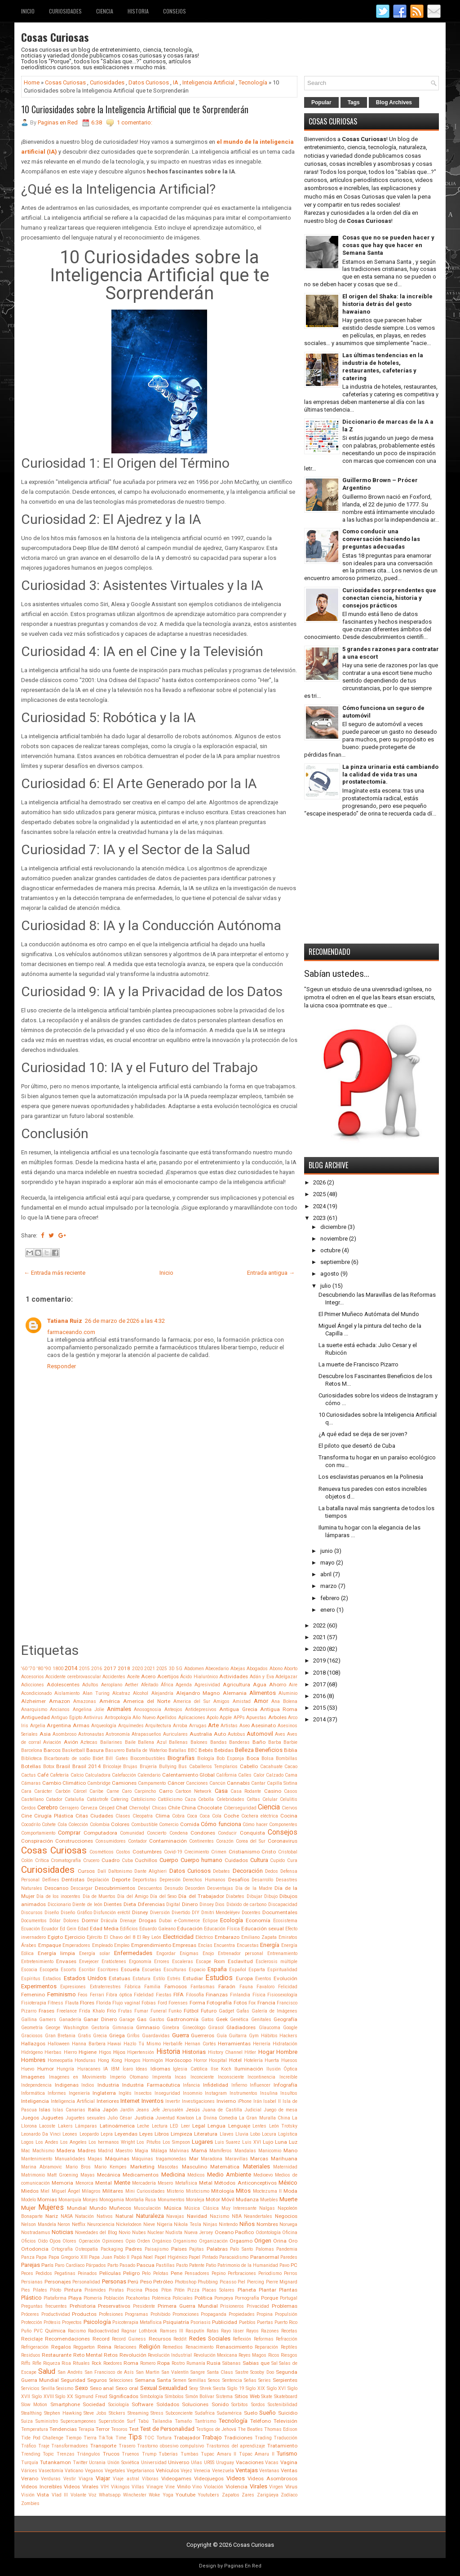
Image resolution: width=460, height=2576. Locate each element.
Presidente (144, 2306)
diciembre (333, 1227)
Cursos (86, 1871)
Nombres (267, 2224)
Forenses (178, 2003)
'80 (40, 1669)
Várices (29, 2471)
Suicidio (287, 2413)
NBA (237, 2216)
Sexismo (64, 2388)
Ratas (213, 2331)
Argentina (59, 1725)
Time (120, 2438)
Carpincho (145, 1791)
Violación (213, 2487)
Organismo (185, 2241)
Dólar (55, 1921)
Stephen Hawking (63, 2413)
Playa (75, 2298)
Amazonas (84, 1701)
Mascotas (168, 2167)
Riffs (26, 2363)
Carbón (63, 1791)
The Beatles (250, 2429)
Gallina (29, 2019)
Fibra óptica (119, 1995)
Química (55, 2331)
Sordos (258, 2405)
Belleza (244, 1750)
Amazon (59, 1701)
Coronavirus (282, 1841)
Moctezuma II (267, 2191)
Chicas (159, 1808)
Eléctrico (204, 1937)
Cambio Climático (64, 1783)
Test (134, 2429)
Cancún (217, 1783)
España (217, 1969)
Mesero (165, 2183)
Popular (321, 102)
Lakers (65, 2126)
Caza (190, 1799)
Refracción (286, 2339)
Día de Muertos (99, 1896)
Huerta (272, 2060)
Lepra (107, 2134)
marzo (328, 1586)
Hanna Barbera (89, 2044)
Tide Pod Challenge (42, 2438)
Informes (57, 2093)
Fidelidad (144, 1995)
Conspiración (37, 1841)
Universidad (154, 2462)
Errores (161, 1961)
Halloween (59, 2044)
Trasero (127, 2446)
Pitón (179, 2290)
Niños (247, 2224)
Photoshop (185, 2282)
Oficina (289, 2232)
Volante (78, 2495)
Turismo (287, 2453)
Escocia (29, 1970)
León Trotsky (283, 2126)
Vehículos (167, 2470)
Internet (130, 2100)
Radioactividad (103, 2331)
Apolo (212, 1717)
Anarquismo (34, 1709)
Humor (45, 2069)
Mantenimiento (36, 2159)
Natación (84, 2216)
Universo (178, 2462)
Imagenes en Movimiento (77, 2077)
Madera (66, 2150)
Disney (140, 1912)
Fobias (149, 2003)
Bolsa (267, 1758)
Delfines (50, 1880)
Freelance (67, 2011)
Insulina (269, 2093)
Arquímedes (131, 1726)
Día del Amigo (132, 1896)
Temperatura (34, 2429)
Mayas (87, 2175)
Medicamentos (141, 2175)
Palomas (265, 2249)
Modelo (28, 2200)
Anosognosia (147, 1709)
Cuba (127, 1860)
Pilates (40, 2290)
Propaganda (213, 2314)
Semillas (197, 2380)
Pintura (73, 2290)
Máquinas (117, 2158)
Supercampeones (78, 2421)
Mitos (243, 2190)
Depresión (170, 1880)
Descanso (56, 1888)
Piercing (255, 2282)
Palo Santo (241, 2249)
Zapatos (230, 2495)
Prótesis (52, 2322)
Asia (45, 1734)
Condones (202, 1833)
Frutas (125, 2011)
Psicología (97, 2322)
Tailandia (162, 2421)
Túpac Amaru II (256, 2454)
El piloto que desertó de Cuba (356, 1445)
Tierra (90, 2438)
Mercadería (144, 2183)
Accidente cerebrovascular (73, 1677)
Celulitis (288, 1799)
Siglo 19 (235, 2388)
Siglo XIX (255, 2388)
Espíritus (30, 1979)
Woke (154, 2495)
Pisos (151, 2290)
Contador (137, 1841)
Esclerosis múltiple (276, 1961)
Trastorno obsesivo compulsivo (170, 2446)
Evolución (285, 1978)
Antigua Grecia (238, 1709)
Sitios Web (247, 2396)
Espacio (197, 1970)
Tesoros (119, 2429)
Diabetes (235, 1896)
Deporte (121, 1879)
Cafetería (59, 1775)
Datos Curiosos (148, 82)
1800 (58, 1669)
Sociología (118, 2405)
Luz (293, 2142)
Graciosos (32, 2036)
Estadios (52, 1979)
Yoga (168, 2495)
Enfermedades (133, 1953)
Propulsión (286, 2314)
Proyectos (72, 2322)
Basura (95, 1750)
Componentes (283, 1824)
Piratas (116, 2290)
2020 (137, 1669)
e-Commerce (187, 1921)
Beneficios (269, 1750)
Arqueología (103, 1726)
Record (101, 2339)
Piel (241, 2282)
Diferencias (151, 1904)
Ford (162, 2003)
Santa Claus (220, 2372)
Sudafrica (205, 2413)
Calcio (77, 1775)
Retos (111, 2355)
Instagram (216, 2093)
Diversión (160, 1912)
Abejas (237, 1669)
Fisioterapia (33, 2003)
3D (172, 1669)
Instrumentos (243, 2093)
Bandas (218, 1742)
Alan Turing (96, 1693)
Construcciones (74, 1841)
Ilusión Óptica (282, 2069)
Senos (214, 2380)
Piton (166, 2290)
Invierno (226, 2101)
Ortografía (62, 2249)
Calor (259, 1775)
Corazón (225, 1841)
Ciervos (289, 1808)
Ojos (55, 2241)
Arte (213, 1725)
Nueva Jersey (198, 2232)
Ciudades (101, 1816)
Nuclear (155, 2232)
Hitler (250, 2052)
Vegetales (115, 2471)
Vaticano (74, 2471)
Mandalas (245, 2151)
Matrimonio (33, 2175)
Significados (123, 2396)
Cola (62, 1824)
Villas (138, 2487)
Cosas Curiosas (55, 37)
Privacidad (258, 2306)
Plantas (288, 2290)
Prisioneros (232, 2306)
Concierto (156, 1833)
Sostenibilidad (282, 2405)
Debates (221, 1871)
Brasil (63, 1766)
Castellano (32, 1799)
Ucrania (97, 2462)
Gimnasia (122, 2028)
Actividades (233, 1676)
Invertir (172, 2101)
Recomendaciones (67, 2339)
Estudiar (193, 1978)
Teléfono (260, 2421)
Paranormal (264, 2257)
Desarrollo (262, 1880)
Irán (257, 2101)
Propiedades (242, 2314)
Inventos (153, 2100)
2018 (124, 1668)
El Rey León (149, 1937)
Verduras (51, 2479)
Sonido (220, 2404)
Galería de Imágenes (274, 2011)
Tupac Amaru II (218, 2454)
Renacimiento (199, 2347)
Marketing (142, 2167)
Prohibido (160, 2314)
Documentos (34, 1921)
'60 (24, 1669)
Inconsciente (231, 2077)
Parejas (30, 2264)
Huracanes (89, 2069)
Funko (174, 2011)
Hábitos (269, 2036)
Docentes (251, 1912)
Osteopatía (86, 2249)
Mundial (77, 2208)
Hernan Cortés (200, 2044)
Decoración (248, 1870)
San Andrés (70, 2372)
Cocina (288, 1816)
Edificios (129, 1929)
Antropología (118, 1717)
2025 (161, 1669)
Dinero (190, 1904)
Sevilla (48, 2388)
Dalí (101, 1871)
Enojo (208, 1953)
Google (290, 2028)
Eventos (263, 1979)
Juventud (165, 2118)
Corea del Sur (250, 1841)
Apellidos (167, 1717)
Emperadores (76, 1945)
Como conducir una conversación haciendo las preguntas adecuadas (381, 539)
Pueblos (247, 2322)
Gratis (84, 2036)
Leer (185, 2126)
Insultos (288, 2093)
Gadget (226, 2011)
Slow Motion (34, 2405)
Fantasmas (202, 1987)
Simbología (151, 2396)
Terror (103, 2429)
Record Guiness (129, 2339)
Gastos (156, 2019)
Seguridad (73, 2380)
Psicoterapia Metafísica (137, 2322)
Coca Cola (210, 1816)
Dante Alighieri (150, 1871)
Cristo (268, 1852)
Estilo (159, 1979)
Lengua (217, 2126)
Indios (87, 2085)
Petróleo (163, 2282)
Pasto (182, 2265)
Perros (290, 2273)
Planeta (247, 2290)
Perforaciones (242, 2273)
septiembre (335, 1262)
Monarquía (69, 2200)
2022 (319, 1625)
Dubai (165, 1921)
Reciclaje (32, 2339)
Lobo (255, 2134)
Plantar (267, 2290)
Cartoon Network (193, 1791)
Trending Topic (37, 2454)
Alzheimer (33, 1701)
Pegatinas (64, 2273)
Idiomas (160, 2069)
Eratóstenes (114, 1961)
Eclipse (210, 1921)
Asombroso (64, 1734)
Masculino (194, 2167)
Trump (149, 2454)
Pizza (193, 2290)
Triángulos (88, 2454)
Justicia (144, 2118)
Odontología (268, 2232)
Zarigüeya (268, 2495)
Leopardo (89, 2134)
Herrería (261, 2044)
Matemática (224, 2167)
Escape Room (210, 1961)
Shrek (206, 2388)
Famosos (175, 1986)
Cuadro (110, 1860)
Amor (261, 1701)
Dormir (90, 1920)
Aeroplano (111, 1685)
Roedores (112, 2363)
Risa (66, 2363)
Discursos (32, 1912)
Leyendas (126, 2134)
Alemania (235, 1693)
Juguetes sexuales (86, 2118)
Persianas (32, 2282)
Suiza (27, 2421)
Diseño (51, 1912)
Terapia (86, 2429)
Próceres (30, 2314)
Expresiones (73, 1987)
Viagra (86, 2479)
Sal (274, 2363)
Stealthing (31, 2413)
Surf (131, 2421)
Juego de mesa (280, 2110)
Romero (147, 2363)
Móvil (227, 2199)
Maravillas (236, 2159)
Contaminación (168, 1841)
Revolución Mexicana (215, 2355)
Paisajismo (156, 2249)
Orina (280, 2241)
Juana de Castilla (222, 2110)
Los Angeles (73, 2142)
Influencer (260, 2085)
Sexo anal (102, 2388)
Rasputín (195, 2331)
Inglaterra (104, 2093)
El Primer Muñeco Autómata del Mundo (368, 1314)
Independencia (36, 2085)
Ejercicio (75, 1937)
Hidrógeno (32, 2052)
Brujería (148, 1766)
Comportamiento (38, 1833)
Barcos (52, 1750)
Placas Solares (218, 2290)
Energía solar (94, 1953)
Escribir (87, 1970)
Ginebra (170, 2028)
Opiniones (113, 2241)
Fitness (55, 2003)
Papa (41, 2257)
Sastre (241, 2372)
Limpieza (181, 2134)
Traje (43, 2446)
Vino (197, 2487)
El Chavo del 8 (119, 1937)
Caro (127, 1791)
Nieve (149, 2224)
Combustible (144, 1824)
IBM (115, 2069)
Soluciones (195, 2404)
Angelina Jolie (88, 1709)
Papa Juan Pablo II (109, 2257)
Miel (44, 2191)
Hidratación (285, 2044)
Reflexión (242, 2339)
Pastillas (165, 2265)
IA (175, 82)
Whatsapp (109, 2495)
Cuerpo (168, 1860)
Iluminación (248, 2069)
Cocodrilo (30, 1824)
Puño (26, 2331)
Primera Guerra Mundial (188, 2306)
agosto (329, 1273)
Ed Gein (68, 1929)
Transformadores (69, 2446)
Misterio (175, 2191)
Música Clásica (201, 2208)
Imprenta (161, 2077)
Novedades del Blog (96, 2232)
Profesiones (111, 2314)
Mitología (222, 2191)
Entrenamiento (282, 1953)
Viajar (103, 2478)
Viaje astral (126, 2479)
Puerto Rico (285, 2322)
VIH (105, 2487)
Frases (46, 2011)
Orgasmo (241, 2241)
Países (179, 2249)
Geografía (285, 2019)
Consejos (174, 11)
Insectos (143, 2093)
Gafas (242, 2011)
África (167, 1685)
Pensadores (197, 2273)
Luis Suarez (227, 2142)
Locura (269, 2134)
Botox (48, 1766)
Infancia (191, 2085)
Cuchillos (146, 1860)
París (47, 2265)
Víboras (150, 2479)
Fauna (246, 1987)
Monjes (90, 2200)
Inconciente (202, 2077)
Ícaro (128, 2069)
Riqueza (51, 2363)
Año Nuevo (144, 1717)
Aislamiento (67, 1693)
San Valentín (175, 2372)
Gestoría (100, 2028)
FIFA (178, 1994)
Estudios (219, 1978)
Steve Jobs (95, 2413)
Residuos (30, 2355)
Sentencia (232, 2380)
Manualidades (70, 2159)
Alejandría (162, 1693)
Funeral (158, 2011)
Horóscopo (178, 2060)
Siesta (219, 2388)
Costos (123, 1852)
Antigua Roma (278, 1709)
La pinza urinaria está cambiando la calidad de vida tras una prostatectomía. (390, 774)
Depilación (98, 1880)
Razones (270, 2331)
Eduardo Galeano (157, 1929)
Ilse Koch (221, 2069)
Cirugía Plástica (53, 1816)
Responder (61, 1366)
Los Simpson (176, 2142)
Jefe (155, 2110)
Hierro (70, 2052)
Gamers (47, 2019)
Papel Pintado (203, 2257)
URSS (209, 2462)
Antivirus (93, 1717)
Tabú (143, 2421)
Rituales (81, 2363)
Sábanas (231, 2363)
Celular (270, 1799)
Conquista (252, 1833)
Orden (143, 2241)
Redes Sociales (209, 2338)
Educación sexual (262, 1928)
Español (237, 1970)
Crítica (42, 1860)
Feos (83, 1995)
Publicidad (224, 2322)
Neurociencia (101, 2224)
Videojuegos (209, 2478)
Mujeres (51, 2208)
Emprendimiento (151, 1945)
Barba (274, 1742)
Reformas (264, 2339)
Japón (110, 2109)
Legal (198, 2126)
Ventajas (246, 2470)
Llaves (227, 2134)
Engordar (166, 1953)
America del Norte (146, 1701)
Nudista (173, 2232)
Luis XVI (251, 2142)
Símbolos (174, 2396)
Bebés (206, 1750)
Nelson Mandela (38, 2224)
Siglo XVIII (43, 2396)
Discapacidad (282, 1904)
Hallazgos (33, 2043)
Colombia (100, 1824)
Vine (170, 2487)
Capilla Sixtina (282, 1783)
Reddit (179, 2339)
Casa (221, 1790)
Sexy (193, 2388)
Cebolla (206, 1799)
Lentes (259, 2126)
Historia (138, 11)
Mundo (97, 2208)
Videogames (176, 2478)
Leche (143, 2126)
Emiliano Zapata (259, 1937)
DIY (195, 1912)
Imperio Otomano (129, 2077)
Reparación (266, 2347)
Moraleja (195, 2200)
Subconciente (179, 2413)
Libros (162, 2134)
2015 (84, 1669)
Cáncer (176, 1783)
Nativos (105, 2216)
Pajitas (196, 2249)
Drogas (147, 1920)
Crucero (91, 1860)
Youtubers (208, 2495)
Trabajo (212, 2437)
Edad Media (104, 1928)
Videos (235, 2478)
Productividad (55, 2314)
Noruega (288, 2224)
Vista (43, 2495)
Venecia (202, 2471)
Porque (269, 2298)
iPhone (245, 2101)
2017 (110, 1668)
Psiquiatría (176, 2322)
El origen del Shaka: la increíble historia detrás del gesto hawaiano (387, 304)
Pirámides (95, 2290)
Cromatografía (66, 1860)
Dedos (271, 1871)
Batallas (177, 1750)
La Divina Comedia (216, 2118)
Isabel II (272, 2101)
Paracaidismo (233, 2257)
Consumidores (110, 1841)
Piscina (134, 2290)
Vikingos (120, 2487)
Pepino (219, 2273)
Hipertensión (140, 2052)
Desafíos (238, 1879)
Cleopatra (143, 1816)
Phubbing (208, 2282)
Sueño (267, 2412)
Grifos (133, 2036)
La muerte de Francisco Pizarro (358, 1364)
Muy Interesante (239, 2208)
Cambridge (99, 1783)
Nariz (51, 2216)
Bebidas (224, 1750)
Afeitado (149, 1685)
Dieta (130, 1904)
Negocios (286, 2216)
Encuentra (224, 1945)
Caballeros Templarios (213, 1766)
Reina (104, 2347)
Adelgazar (286, 1677)
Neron (64, 2224)
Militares (112, 2191)
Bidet (98, 1758)
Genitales (261, 2019)
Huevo (27, 2069)
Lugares (202, 2141)
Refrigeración (35, 2347)
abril (326, 1574)
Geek (222, 2019)
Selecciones (121, 2380)
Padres (133, 2249)
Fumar (141, 2011)
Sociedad (94, 2404)
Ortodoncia (35, 2249)
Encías (205, 1945)
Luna (281, 2142)
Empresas (184, 1945)
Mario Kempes (110, 2167)
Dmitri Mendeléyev (220, 1912)
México (288, 2182)
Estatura (141, 1979)
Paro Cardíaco (69, 2265)
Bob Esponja (230, 1758)
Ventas (289, 2470)
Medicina (173, 2174)
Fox (252, 2003)
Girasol (216, 2028)
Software (142, 2404)
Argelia (37, 1726)
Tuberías (168, 2454)
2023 (319, 1218)
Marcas (259, 2158)
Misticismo (197, 2191)
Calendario (148, 1775)
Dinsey (206, 1904)
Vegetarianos (141, 2471)
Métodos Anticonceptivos (245, 2183)
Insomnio (192, 2093)
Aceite (133, 1677)
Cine (26, 1816)
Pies (25, 2290)
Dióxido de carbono (246, 1904)
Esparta (256, 1970)
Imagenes (33, 2077)
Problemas (284, 2306)
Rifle (36, 2363)
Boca (253, 1758)
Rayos (252, 2331)
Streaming (138, 2413)
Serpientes (285, 2380)
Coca (192, 1816)
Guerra (180, 2035)
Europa (244, 1978)
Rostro (178, 2363)
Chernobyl (139, 1808)
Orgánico (161, 2241)
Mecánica (108, 2175)
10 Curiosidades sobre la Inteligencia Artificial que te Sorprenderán (134, 109)
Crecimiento (196, 1852)
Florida (103, 2003)
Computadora (100, 1833)
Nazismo (219, 2216)
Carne (112, 1791)
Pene (176, 2273)
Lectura (160, 2126)
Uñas (196, 2462)
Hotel (235, 2060)
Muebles (269, 2200)
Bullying (168, 1766)
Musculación (147, 2208)
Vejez (186, 2471)
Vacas (272, 2462)
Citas (81, 1816)
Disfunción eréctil (111, 1912)
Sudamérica (229, 2413)
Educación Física (222, 1929)
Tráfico (28, 2446)
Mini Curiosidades (145, 2191)
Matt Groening (62, 2175)
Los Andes (46, 2142)
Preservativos (114, 2306)
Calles (245, 1775)
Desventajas (220, 1888)
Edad (83, 1929)
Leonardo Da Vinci (41, 2134)
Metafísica (186, 2183)
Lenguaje (239, 2126)
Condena (178, 1833)
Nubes (139, 2232)
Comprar (69, 1832)
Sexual (148, 2388)
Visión (28, 2495)
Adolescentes (63, 1684)
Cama (291, 1775)
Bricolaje (112, 1766)
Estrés (174, 1979)
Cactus (28, 1775)
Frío (111, 2011)
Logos (27, 2142)
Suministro (46, 2421)
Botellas (31, 1766)
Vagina (288, 2462)
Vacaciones (250, 2462)
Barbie (290, 1742)
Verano (29, 2478)
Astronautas (91, 1734)
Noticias (62, 2232)
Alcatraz (121, 1693)
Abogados (257, 1669)
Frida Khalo (92, 2011)
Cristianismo (244, 1852)
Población (114, 2298)
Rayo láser (232, 2331)
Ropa (163, 2363)
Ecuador (49, 1929)
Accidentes (113, 1677)
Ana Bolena (284, 1701)
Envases (66, 1961)
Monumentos (171, 2200)
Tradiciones (238, 2437)
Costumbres (147, 1852)
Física (258, 1995)
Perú (133, 2282)
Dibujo (271, 1896)
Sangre (197, 2372)
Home (32, 82)
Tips (135, 2437)
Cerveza (88, 1808)
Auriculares (175, 1734)
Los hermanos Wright (111, 2142)
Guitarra (238, 2036)
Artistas (229, 1726)
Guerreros (202, 2035)
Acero (148, 1676)
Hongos (132, 2060)
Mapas (95, 2159)
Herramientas (234, 2043)
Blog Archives (394, 102)
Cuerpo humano (202, 1860)
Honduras (85, 2060)
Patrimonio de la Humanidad (247, 2265)
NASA (67, 2216)
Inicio (28, 11)
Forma (197, 2003)
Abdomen (194, 1669)
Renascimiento (234, 2347)
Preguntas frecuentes (44, 2306)
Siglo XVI (276, 2388)
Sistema (224, 2396)
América (109, 1701)
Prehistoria (83, 2306)
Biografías (181, 1758)
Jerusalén (172, 2110)
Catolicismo (143, 1799)
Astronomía (118, 1734)
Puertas (265, 2322)
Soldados (167, 2404)
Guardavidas (156, 2036)
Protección (31, 2322)
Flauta (72, 2003)
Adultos (90, 1685)
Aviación (52, 1742)
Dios (220, 1904)
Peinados (87, 2273)
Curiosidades (65, 11)
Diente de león (87, 1904)
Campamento (152, 1783)
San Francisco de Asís (109, 2372)
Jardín (127, 2110)
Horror (200, 2060)
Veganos (94, 2471)
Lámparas (86, 2126)
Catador (54, 1799)
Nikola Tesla (187, 2224)
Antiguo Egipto (66, 1717)
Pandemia (286, 2249)
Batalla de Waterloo (146, 1750)
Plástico (31, 2297)
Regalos (61, 2347)
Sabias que (256, 2363)
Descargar (82, 1888)
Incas (180, 2077)
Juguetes (52, 2118)
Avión (71, 1742)
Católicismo (170, 1799)
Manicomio (269, 2151)
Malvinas (179, 2151)
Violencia (237, 2486)
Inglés (125, 2093)
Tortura (164, 2438)
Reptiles (289, 2347)
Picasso (228, 2282)
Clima (162, 1816)
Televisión (285, 2421)
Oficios (28, 2241)
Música (172, 2208)
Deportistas (145, 1880)
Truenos (130, 2454)
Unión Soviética (123, 2462)
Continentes (201, 1841)
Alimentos (262, 1692)
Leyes (146, 2134)
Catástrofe (97, 1799)
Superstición (111, 2421)
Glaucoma (269, 2028)
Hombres (33, 2060)
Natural (124, 2216)
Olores (69, 2241)
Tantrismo (205, 2421)
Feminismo (61, 1994)
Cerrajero (69, 1808)
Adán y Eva (262, 1677)
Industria (108, 2085)
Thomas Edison (280, 2429)
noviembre (334, 1238)
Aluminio (288, 1693)
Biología (205, 1758)
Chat (122, 1808)
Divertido (181, 1912)
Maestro (124, 2151)
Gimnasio (147, 2027)
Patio (211, 2265)
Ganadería (70, 2019)
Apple (226, 1717)
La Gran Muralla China (264, 2118)
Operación (89, 2241)
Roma (131, 2363)
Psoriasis (200, 2322)
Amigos (221, 1701)
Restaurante (56, 2355)
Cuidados (236, 1860)
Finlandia (240, 1995)
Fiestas (164, 1995)
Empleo (121, 1945)
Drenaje (128, 1921)
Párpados (96, 2265)
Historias (194, 2051)
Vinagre (154, 2487)
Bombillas (286, 1758)
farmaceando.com (71, 1332)
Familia (152, 1987)
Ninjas (210, 2224)
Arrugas (198, 1726)
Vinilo (183, 2486)
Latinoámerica (117, 2126)
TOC (149, 2438)
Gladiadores (241, 2027)
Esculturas (175, 1970)
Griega (117, 2035)
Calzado (274, 1775)
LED (174, 2126)
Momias (47, 2199)
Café (43, 1775)
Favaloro (265, 1987)
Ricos (273, 2355)
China (188, 1808)
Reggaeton (84, 2347)
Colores (120, 1824)
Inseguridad (167, 2093)
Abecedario (217, 1669)
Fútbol (191, 2011)
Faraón (226, 1986)
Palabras (217, 2249)
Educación (190, 1928)
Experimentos (39, 1986)
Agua (259, 1684)
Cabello (249, 1766)
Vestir (69, 2479)
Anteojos (173, 1709)
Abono (276, 1669)
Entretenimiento (37, 1961)
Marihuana (284, 2158)
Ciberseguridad (240, 1808)
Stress (157, 2413)
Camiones (124, 1783)
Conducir (227, 1833)
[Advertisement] (159, 1577)
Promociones (185, 2314)
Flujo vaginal (126, 2003)
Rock (97, 2363)
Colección (78, 1824)
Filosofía (195, 1995)
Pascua (146, 2265)
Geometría (32, 2028)
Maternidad (285, 2167)
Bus (182, 1766)
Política (203, 2298)
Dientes (113, 1904)
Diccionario (59, 1904)
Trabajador (187, 2437)
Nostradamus (35, 2232)
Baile (130, 1742)
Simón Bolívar (200, 2396)
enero (327, 1609)
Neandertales (258, 2216)
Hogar (266, 2051)
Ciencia (104, 11)
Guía (222, 2036)
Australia (201, 1734)
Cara (26, 1791)
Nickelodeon (129, 2224)
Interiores (108, 2101)
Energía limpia (56, 1953)
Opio (130, 2241)
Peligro (131, 2273)
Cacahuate (271, 1766)
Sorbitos (239, 2405)
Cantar (258, 1783)
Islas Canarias (69, 2110)
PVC (38, 2331)
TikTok (105, 2438)
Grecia (100, 2036)
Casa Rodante (245, 1791)
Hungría (65, 2069)
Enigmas (189, 1953)
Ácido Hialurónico (198, 1677)
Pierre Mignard (282, 2282)
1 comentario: (134, 122)
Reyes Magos (252, 2355)
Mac (25, 2151)
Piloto (55, 2290)
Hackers (288, 2036)
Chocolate (209, 1808)
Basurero (114, 1750)
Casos (290, 1791)
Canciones (197, 1783)
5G (179, 1669)
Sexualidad (173, 2388)
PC (294, 2265)
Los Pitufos (148, 2142)
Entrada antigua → (271, 1272)
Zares (248, 2495)
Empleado (102, 1945)
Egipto (55, 1937)
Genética (239, 2019)
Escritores (108, 1970)
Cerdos (28, 1808)
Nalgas (267, 2208)
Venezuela (223, 2471)
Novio (124, 2232)
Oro (292, 2241)
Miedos (30, 2191)
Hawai (114, 2044)
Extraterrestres (105, 1987)
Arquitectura (158, 1726)
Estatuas (119, 1978)
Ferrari (97, 1995)
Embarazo (227, 1937)
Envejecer (89, 1961)
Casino (272, 1791)
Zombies (30, 2503)
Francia (266, 2003)
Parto (112, 2265)
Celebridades (230, 1799)
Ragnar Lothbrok (139, 2331)
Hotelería (253, 2060)
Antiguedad (35, 1717)
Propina (265, 2314)
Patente (196, 2265)
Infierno (239, 2085)
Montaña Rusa (140, 2200)
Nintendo (228, 2224)
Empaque (49, 1945)
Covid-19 (173, 1852)
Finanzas (217, 1994)
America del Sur (191, 1701)
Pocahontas (138, 2298)
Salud (46, 2372)
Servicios (30, 2388)
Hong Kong (110, 2060)
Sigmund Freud (91, 2396)
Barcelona (31, 1750)
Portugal (288, 2298)
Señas (250, 2380)
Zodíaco (289, 2495)
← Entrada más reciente (54, 1272)
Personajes (57, 2282)
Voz (92, 2495)
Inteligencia (35, 2101)
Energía (269, 1945)
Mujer (28, 2207)
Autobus (236, 1734)
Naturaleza (150, 2215)
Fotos (240, 2003)
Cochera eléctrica (259, 1816)
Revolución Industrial (170, 2355)
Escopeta (49, 1970)
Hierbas (53, 2052)
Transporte (103, 2446)
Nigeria (164, 2224)
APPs (239, 1717)
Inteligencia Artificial (208, 82)
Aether (131, 1685)
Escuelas (151, 1970)
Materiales (256, 2166)
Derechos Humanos (204, 1880)
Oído (43, 2241)
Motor (213, 2199)
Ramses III (171, 2331)
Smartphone (65, 2404)
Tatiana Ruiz (64, 1320)
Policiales (182, 2298)
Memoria (62, 2183)
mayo (327, 1562)
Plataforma (55, 2298)
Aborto (290, 1669)
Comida (189, 1824)
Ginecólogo (193, 2028)
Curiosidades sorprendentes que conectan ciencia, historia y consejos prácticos (389, 598)
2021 (149, 1669)
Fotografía (219, 2003)
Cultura (259, 1860)
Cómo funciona (221, 1824)
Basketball (73, 1750)
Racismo (77, 2331)
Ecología (231, 1920)
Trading (263, 2438)
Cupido (277, 1860)
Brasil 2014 (86, 1766)
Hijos (119, 2052)
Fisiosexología (282, 1995)
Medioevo (263, 2175)
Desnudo (173, 1888)
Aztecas (88, 1742)
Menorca (84, 2183)
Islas (44, 2109)
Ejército (94, 1937)
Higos (105, 2052)
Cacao (290, 1766)
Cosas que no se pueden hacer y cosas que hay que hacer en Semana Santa (388, 245)
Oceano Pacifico (234, 2232)
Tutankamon (55, 2462)
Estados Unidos (85, 1978)
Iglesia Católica (190, 2069)
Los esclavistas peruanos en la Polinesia (370, 1476)
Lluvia (241, 2134)
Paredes (288, 2257)
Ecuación (30, 1929)
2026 (319, 1182)
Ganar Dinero (100, 2019)
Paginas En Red (242, 2566)
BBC (192, 1750)
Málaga (159, 2151)
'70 (32, 1669)
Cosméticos (101, 1852)
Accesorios (32, 1677)
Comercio (168, 1824)
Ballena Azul (152, 1742)
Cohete (49, 1824)
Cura (292, 1860)
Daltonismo (120, 1871)
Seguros (97, 2380)
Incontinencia (261, 2077)
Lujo (268, 2142)
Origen (262, 2240)
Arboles (277, 1717)
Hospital (218, 2060)
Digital (173, 1904)
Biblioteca (31, 1758)
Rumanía (195, 2363)
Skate (266, 2396)
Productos (84, 2314)
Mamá (199, 2150)
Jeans (142, 2110)
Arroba (180, 1726)
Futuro (209, 2011)
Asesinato (263, 1725)
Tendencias (63, 2429)
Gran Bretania (60, 2036)
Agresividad (207, 1685)
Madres (87, 2150)
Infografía (285, 2085)
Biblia (290, 1750)
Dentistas (73, 1879)
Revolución (132, 2355)
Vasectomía (51, 2471)
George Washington (66, 2028)
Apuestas (256, 1717)
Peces (27, 2273)
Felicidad (287, 1987)
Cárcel (80, 1791)
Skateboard (285, 2396)
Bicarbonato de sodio (67, 1758)
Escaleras (182, 1961)
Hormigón (152, 2060)
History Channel (225, 2052)
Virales (258, 2486)
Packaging (112, 2249)
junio (326, 1550)
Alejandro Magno (198, 1693)
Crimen (218, 1852)
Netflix (78, 2224)
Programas (136, 2314)
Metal (205, 2183)
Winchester (134, 2495)
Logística (287, 2134)
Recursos (160, 2339)
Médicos (196, 2175)
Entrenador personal (240, 1953)
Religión (149, 2346)
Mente (122, 2182)
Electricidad (178, 1936)
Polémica (161, 2298)
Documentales (279, 1912)
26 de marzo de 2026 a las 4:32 (125, 1320)
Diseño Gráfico (76, 1912)
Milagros (91, 2191)
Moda (290, 2191)
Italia (94, 2109)
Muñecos (120, 2208)
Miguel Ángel (66, 2191)
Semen (179, 2380)
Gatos (207, 2019)
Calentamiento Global (188, 1775)
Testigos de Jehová (216, 2429)
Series (264, 2380)
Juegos (30, 2118)
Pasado (127, 2265)
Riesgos (289, 2355)
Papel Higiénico (171, 2257)
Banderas (239, 1742)
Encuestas (248, 1945)
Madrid (105, 2151)
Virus (291, 2486)
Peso (146, 2282)
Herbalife (172, 2044)
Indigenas (67, 2085)
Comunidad (132, 1833)
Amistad (242, 1701)
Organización (213, 2241)
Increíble (288, 2077)
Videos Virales (81, 2486)
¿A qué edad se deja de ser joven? (362, 1434)
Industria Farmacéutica (151, 2085)
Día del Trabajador (201, 1896)
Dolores (71, 1921)
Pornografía (247, 2298)
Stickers (117, 2413)
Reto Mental (87, 2355)
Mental (103, 2183)
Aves (280, 1734)
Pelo (146, 2273)
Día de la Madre (253, 1888)
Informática (33, 2093)
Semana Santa (153, 2380)
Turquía (29, 2462)
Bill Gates (117, 1758)
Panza (28, 2257)
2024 (319, 1206)
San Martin (147, 2372)
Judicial (252, 2110)
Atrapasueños (146, 1734)
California (226, 1775)
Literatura (205, 2134)
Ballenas (178, 1742)
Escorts (68, 1970)
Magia (141, 2151)
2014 (71, 1668)
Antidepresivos (201, 1709)
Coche (231, 1816)
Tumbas (190, 2454)
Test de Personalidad (167, 2428)
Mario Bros (78, 2167)
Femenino (33, 1994)
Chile (174, 1808)
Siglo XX (64, 2396)
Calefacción (124, 1775)
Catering (119, 1799)
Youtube (185, 2495)
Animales (119, 1709)
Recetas (289, 2331)
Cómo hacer (255, 1824)
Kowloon (185, 2118)
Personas (114, 2281)
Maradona (211, 2159)
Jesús (193, 2109)
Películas (110, 2273)
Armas (81, 1725)
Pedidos (43, 2273)
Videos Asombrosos (272, 2478)
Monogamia (111, 2200)
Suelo (250, 2413)
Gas (141, 2019)
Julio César (119, 2118)
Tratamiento (282, 2446)
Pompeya (223, 2298)
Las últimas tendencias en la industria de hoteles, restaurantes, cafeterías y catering (382, 366)
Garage (127, 2019)
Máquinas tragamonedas (159, 2159)
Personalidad (86, 2282)
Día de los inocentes (58, 1896)
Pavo (284, 2265)
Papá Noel (142, 2257)
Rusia (214, 2363)
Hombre (286, 2051)
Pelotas (160, 2273)
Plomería (93, 2298)
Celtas (253, 1799)
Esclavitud (240, 1961)
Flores (87, 2003)
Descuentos (150, 1888)
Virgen (276, 2487)
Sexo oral (126, 2388)
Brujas (130, 1766)
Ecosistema (285, 1921)
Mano (290, 2150)
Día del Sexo (163, 1896)
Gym (254, 2036)
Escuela (130, 1969)
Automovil (260, 1733)
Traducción (285, 2438)
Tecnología (253, 82)
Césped (107, 1808)
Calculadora (98, 1775)
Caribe (96, 1791)
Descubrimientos (115, 1888)
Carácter (43, 1791)
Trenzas (66, 2454)
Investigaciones (198, 2101)
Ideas (141, 2069)
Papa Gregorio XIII (68, 2257)
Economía (258, 1920)
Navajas (175, 2216)
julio (325, 1285)
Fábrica (132, 1987)
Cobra (178, 1816)
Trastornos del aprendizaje (235, 2446)
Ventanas (269, 2471)
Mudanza (247, 2199)
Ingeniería (79, 2093)
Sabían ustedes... (336, 973)
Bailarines (111, 1742)
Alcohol (140, 1693)
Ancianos (60, 1709)
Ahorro (277, 1684)
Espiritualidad (282, 1970)
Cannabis (238, 1783)
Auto (220, 1734)
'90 (47, 1669)
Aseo (244, 1726)
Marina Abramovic (41, 2167)
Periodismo (270, 2273)
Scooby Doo (262, 2372)
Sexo (81, 2388)
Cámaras (31, 1783)
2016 (96, 1669)
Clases (122, 1816)
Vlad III (60, 2495)
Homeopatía (60, 2060)
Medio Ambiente (229, 2174)
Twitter (80, 2462)
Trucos (111, 2454)
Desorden (195, 1888)
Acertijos (168, 1676)
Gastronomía (183, 2019)
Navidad (197, 2216)
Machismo (43, 2151)
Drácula (109, 1921)
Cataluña (74, 1799)
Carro (165, 1791)
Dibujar (254, 1896)
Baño (258, 1742)
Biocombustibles (147, 1758)
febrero (330, 1598)
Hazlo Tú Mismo (142, 2044)
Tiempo (73, 2438)
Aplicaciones (191, 1717)
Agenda (184, 1685)
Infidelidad (215, 2085)
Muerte (288, 2199)
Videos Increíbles (41, 2486)
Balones (199, 1742)
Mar (194, 2158)
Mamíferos (220, 2151)
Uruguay (225, 2462)
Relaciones (125, 2347)
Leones (69, 2134)
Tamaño (183, 2421)
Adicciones (32, 1685)
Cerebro (47, 1807)
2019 (319, 1660)
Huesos (289, 2060)
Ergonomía (140, 1961)
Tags (354, 102)
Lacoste (47, 2126)
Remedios (173, 2347)
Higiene (88, 2052)
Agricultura (236, 1684)
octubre (330, 1250)
